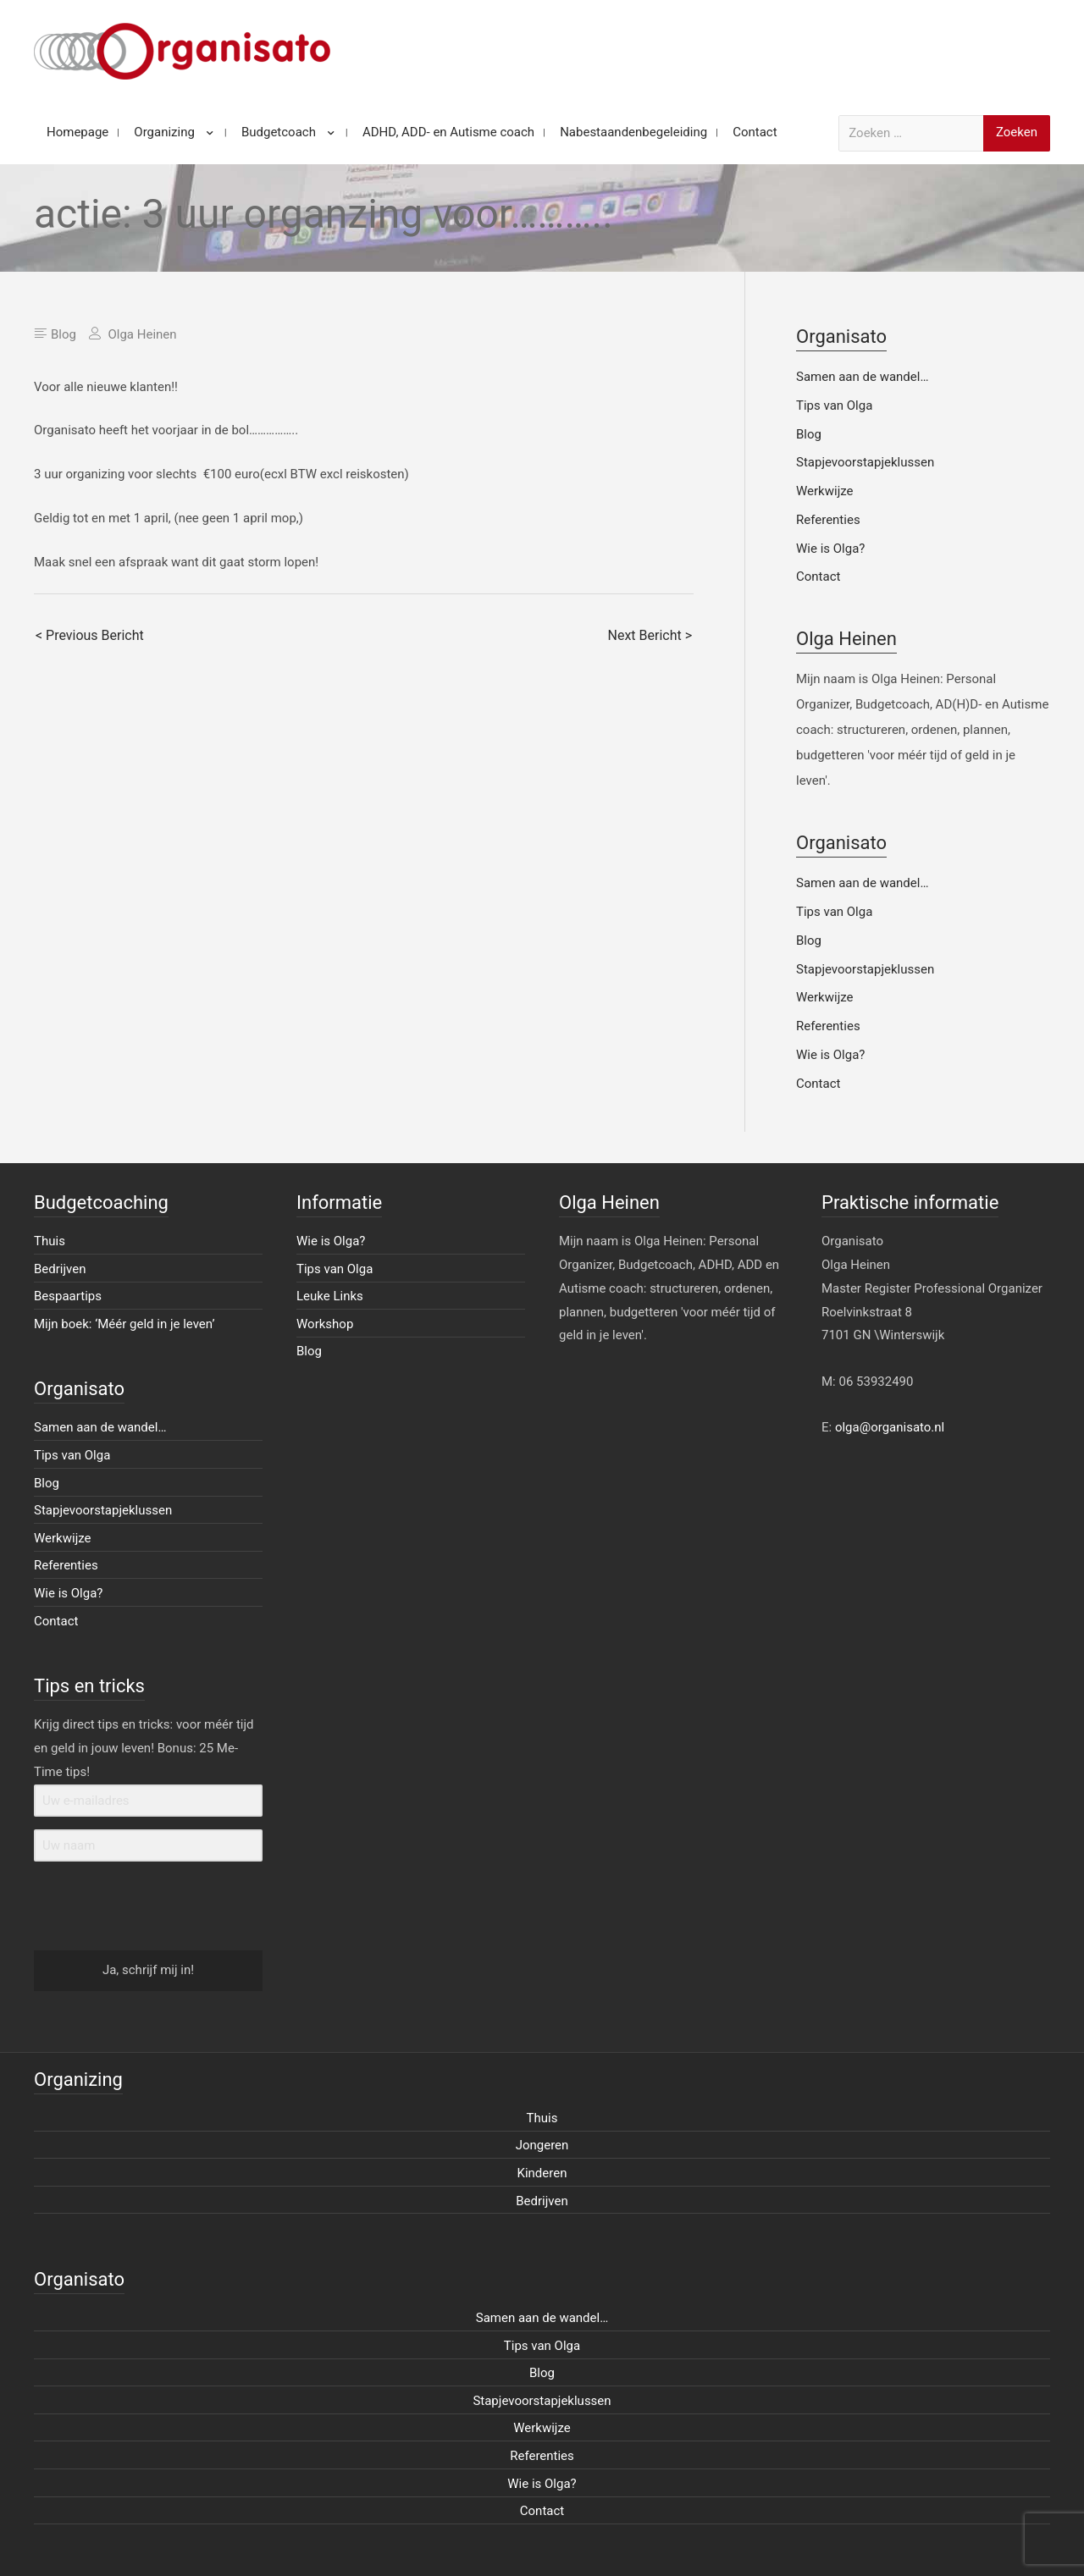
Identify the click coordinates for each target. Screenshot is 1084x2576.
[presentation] (138, 1906)
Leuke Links (329, 1296)
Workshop (324, 1324)
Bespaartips (68, 1296)
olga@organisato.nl (889, 1427)
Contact (818, 576)
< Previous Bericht (90, 635)
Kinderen (542, 2173)
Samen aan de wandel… (862, 376)
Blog (63, 334)
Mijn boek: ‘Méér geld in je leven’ (124, 1324)
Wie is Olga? (830, 548)
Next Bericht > (650, 635)
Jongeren (542, 2145)
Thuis (49, 1241)
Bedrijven (60, 1269)
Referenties (828, 519)
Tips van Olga (834, 405)
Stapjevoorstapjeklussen (865, 462)
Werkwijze (825, 491)
